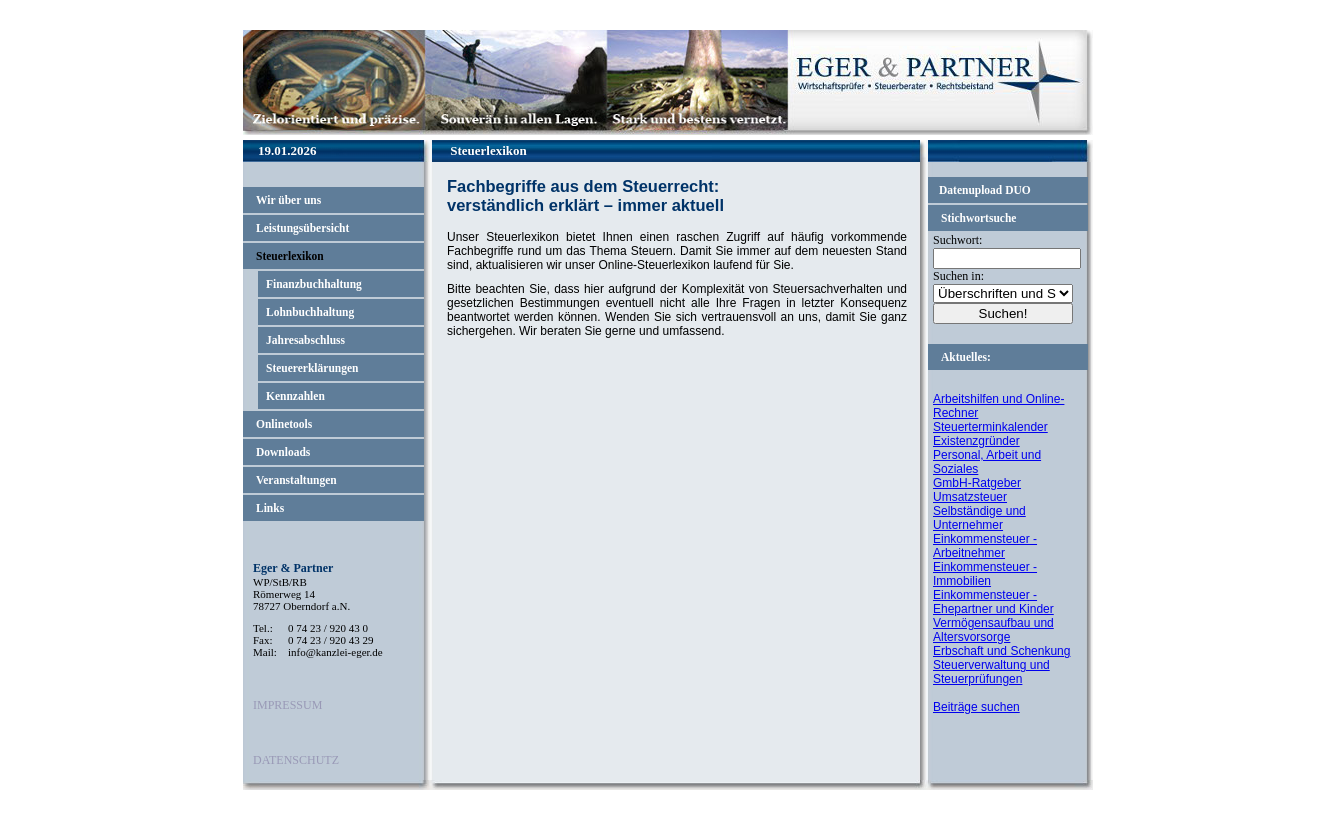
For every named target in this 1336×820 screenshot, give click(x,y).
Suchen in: (958, 276)
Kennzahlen (295, 396)
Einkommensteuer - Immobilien (985, 574)
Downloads (283, 452)
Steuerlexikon (290, 256)
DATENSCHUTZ (296, 760)
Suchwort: (957, 240)
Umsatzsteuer (970, 497)
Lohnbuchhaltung (310, 312)
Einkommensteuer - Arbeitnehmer (985, 546)
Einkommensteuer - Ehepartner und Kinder (993, 602)
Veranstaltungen (296, 480)
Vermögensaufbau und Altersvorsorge (993, 630)
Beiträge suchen (976, 707)
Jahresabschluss (305, 340)
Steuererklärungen (312, 368)
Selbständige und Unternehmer (979, 518)
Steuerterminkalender (990, 427)
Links (270, 508)
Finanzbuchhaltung (314, 284)
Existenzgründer (976, 441)
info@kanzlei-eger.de (335, 652)
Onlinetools (284, 424)
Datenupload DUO (985, 190)
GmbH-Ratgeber (977, 483)
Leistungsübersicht (302, 228)
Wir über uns (288, 200)
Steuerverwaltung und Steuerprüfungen (991, 672)
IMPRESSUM (287, 705)
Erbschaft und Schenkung (1001, 651)
